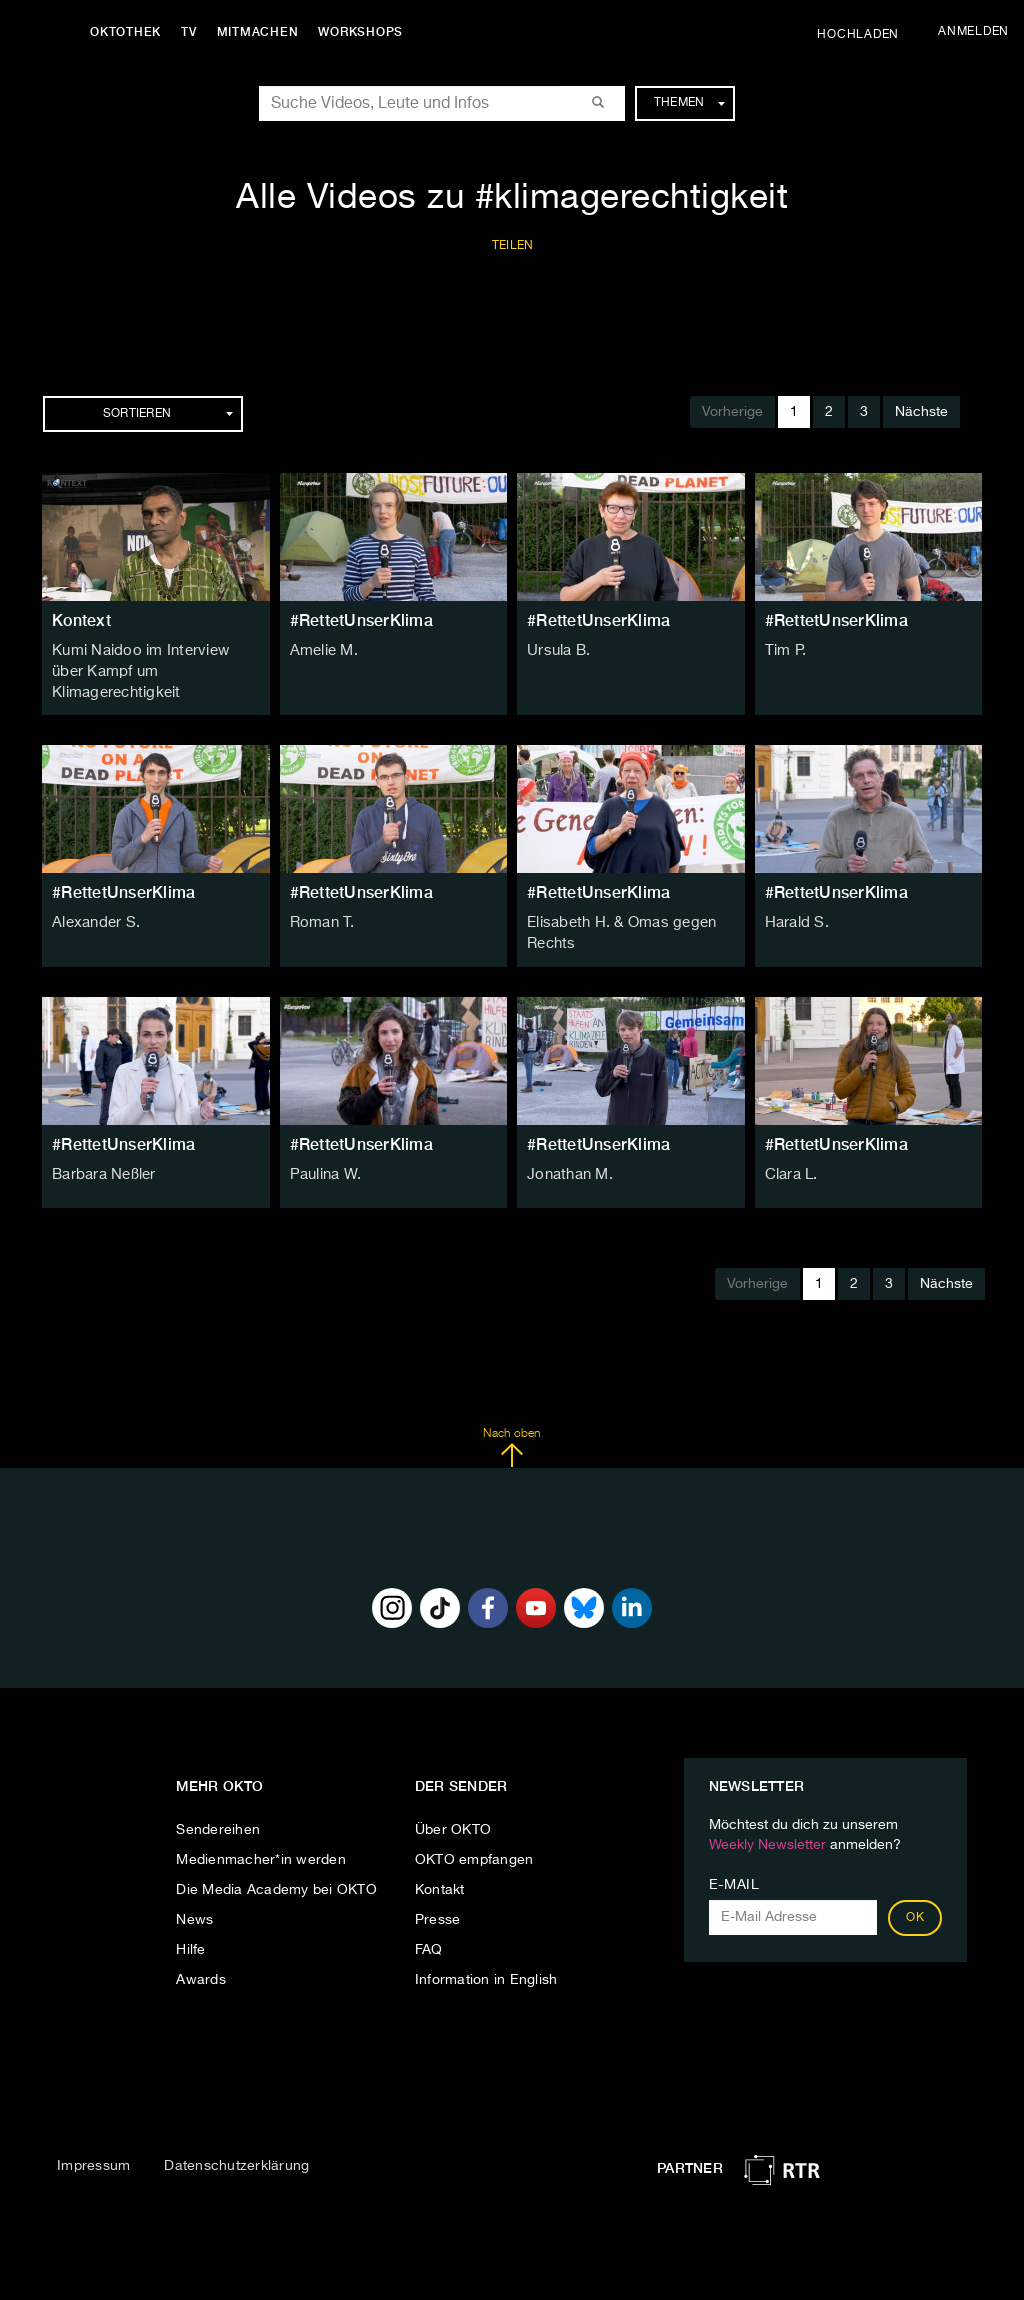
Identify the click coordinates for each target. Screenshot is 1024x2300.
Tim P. (784, 651)
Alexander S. (94, 900)
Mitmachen (263, 32)
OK (915, 1893)
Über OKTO (453, 1805)
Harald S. (795, 900)
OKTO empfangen (474, 1835)
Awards (201, 1955)
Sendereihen (218, 1805)
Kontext (81, 620)
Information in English (486, 1955)
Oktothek (130, 32)
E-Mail (734, 1860)
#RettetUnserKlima (361, 620)
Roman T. (321, 900)
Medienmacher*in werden (261, 1835)
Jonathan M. (568, 1149)
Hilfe (190, 1925)
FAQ (429, 1925)
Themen (689, 103)
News (194, 1895)
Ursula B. (557, 651)
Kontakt (440, 1865)
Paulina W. (325, 1149)
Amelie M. (322, 651)
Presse (438, 1895)
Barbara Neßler (103, 1149)
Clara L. (791, 1149)
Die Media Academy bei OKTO (276, 1865)
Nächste (921, 412)
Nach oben (511, 1422)
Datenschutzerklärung (236, 2140)
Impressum (93, 2140)
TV (194, 32)
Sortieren (168, 414)
